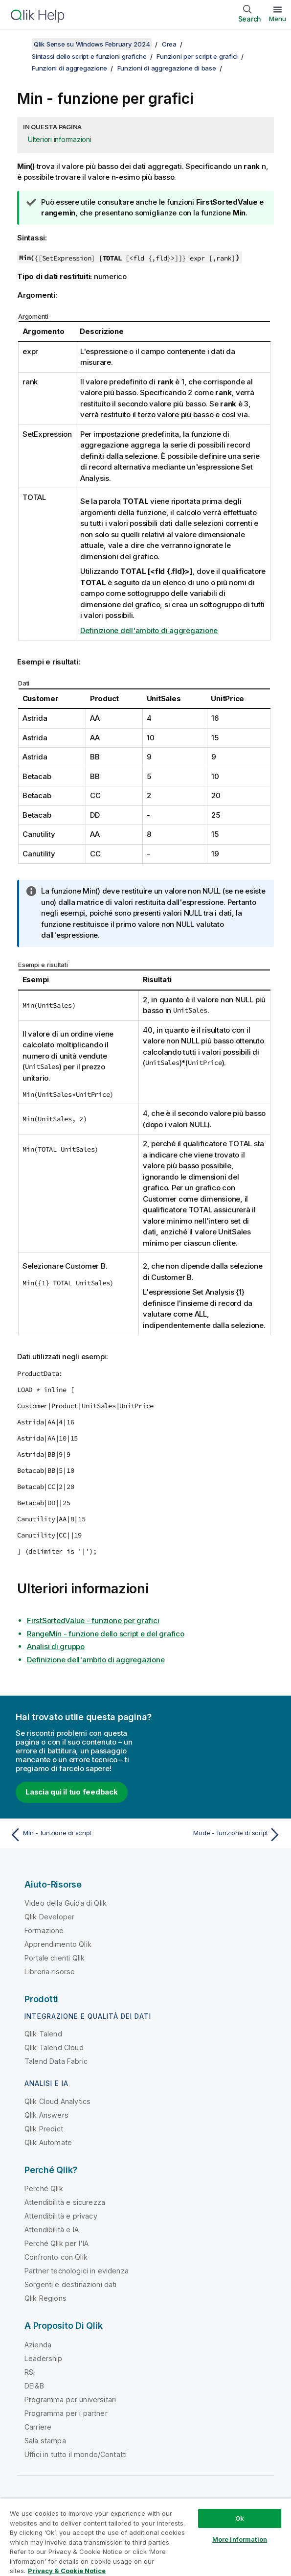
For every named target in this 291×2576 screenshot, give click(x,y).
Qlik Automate (48, 2142)
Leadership (43, 2358)
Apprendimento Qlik (57, 1944)
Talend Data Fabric (56, 2061)
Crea (169, 44)
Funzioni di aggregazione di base (166, 68)
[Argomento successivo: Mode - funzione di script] (216, 1834)
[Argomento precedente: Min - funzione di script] (75, 1834)
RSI (29, 2372)
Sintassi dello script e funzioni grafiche (89, 56)
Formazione (44, 1930)
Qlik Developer (49, 1917)
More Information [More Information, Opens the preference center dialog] (239, 2539)
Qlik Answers (46, 2115)
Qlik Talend (43, 2034)
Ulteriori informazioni (59, 139)
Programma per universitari (70, 2399)
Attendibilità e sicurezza (64, 2202)
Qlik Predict (43, 2129)
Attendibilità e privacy (60, 2216)
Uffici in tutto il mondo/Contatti (75, 2454)
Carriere (37, 2427)
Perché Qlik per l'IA (56, 2243)
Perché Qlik (43, 2188)
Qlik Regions (45, 2298)
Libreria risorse (49, 1971)
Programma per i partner (66, 2413)
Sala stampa (45, 2440)
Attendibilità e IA (51, 2229)
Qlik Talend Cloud (54, 2047)
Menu (277, 19)
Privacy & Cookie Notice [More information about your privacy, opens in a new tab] (67, 2571)
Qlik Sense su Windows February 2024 (92, 44)
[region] (145, 2537)
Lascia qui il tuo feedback (71, 1791)
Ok (239, 2518)
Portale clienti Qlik (54, 1958)
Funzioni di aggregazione (69, 68)
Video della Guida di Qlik (65, 1903)
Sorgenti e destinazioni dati (70, 2284)
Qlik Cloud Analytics (57, 2101)
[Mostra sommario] (19, 44)
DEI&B (34, 2386)
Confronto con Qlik (56, 2257)
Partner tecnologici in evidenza (76, 2271)
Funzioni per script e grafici (197, 56)
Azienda (37, 2344)
